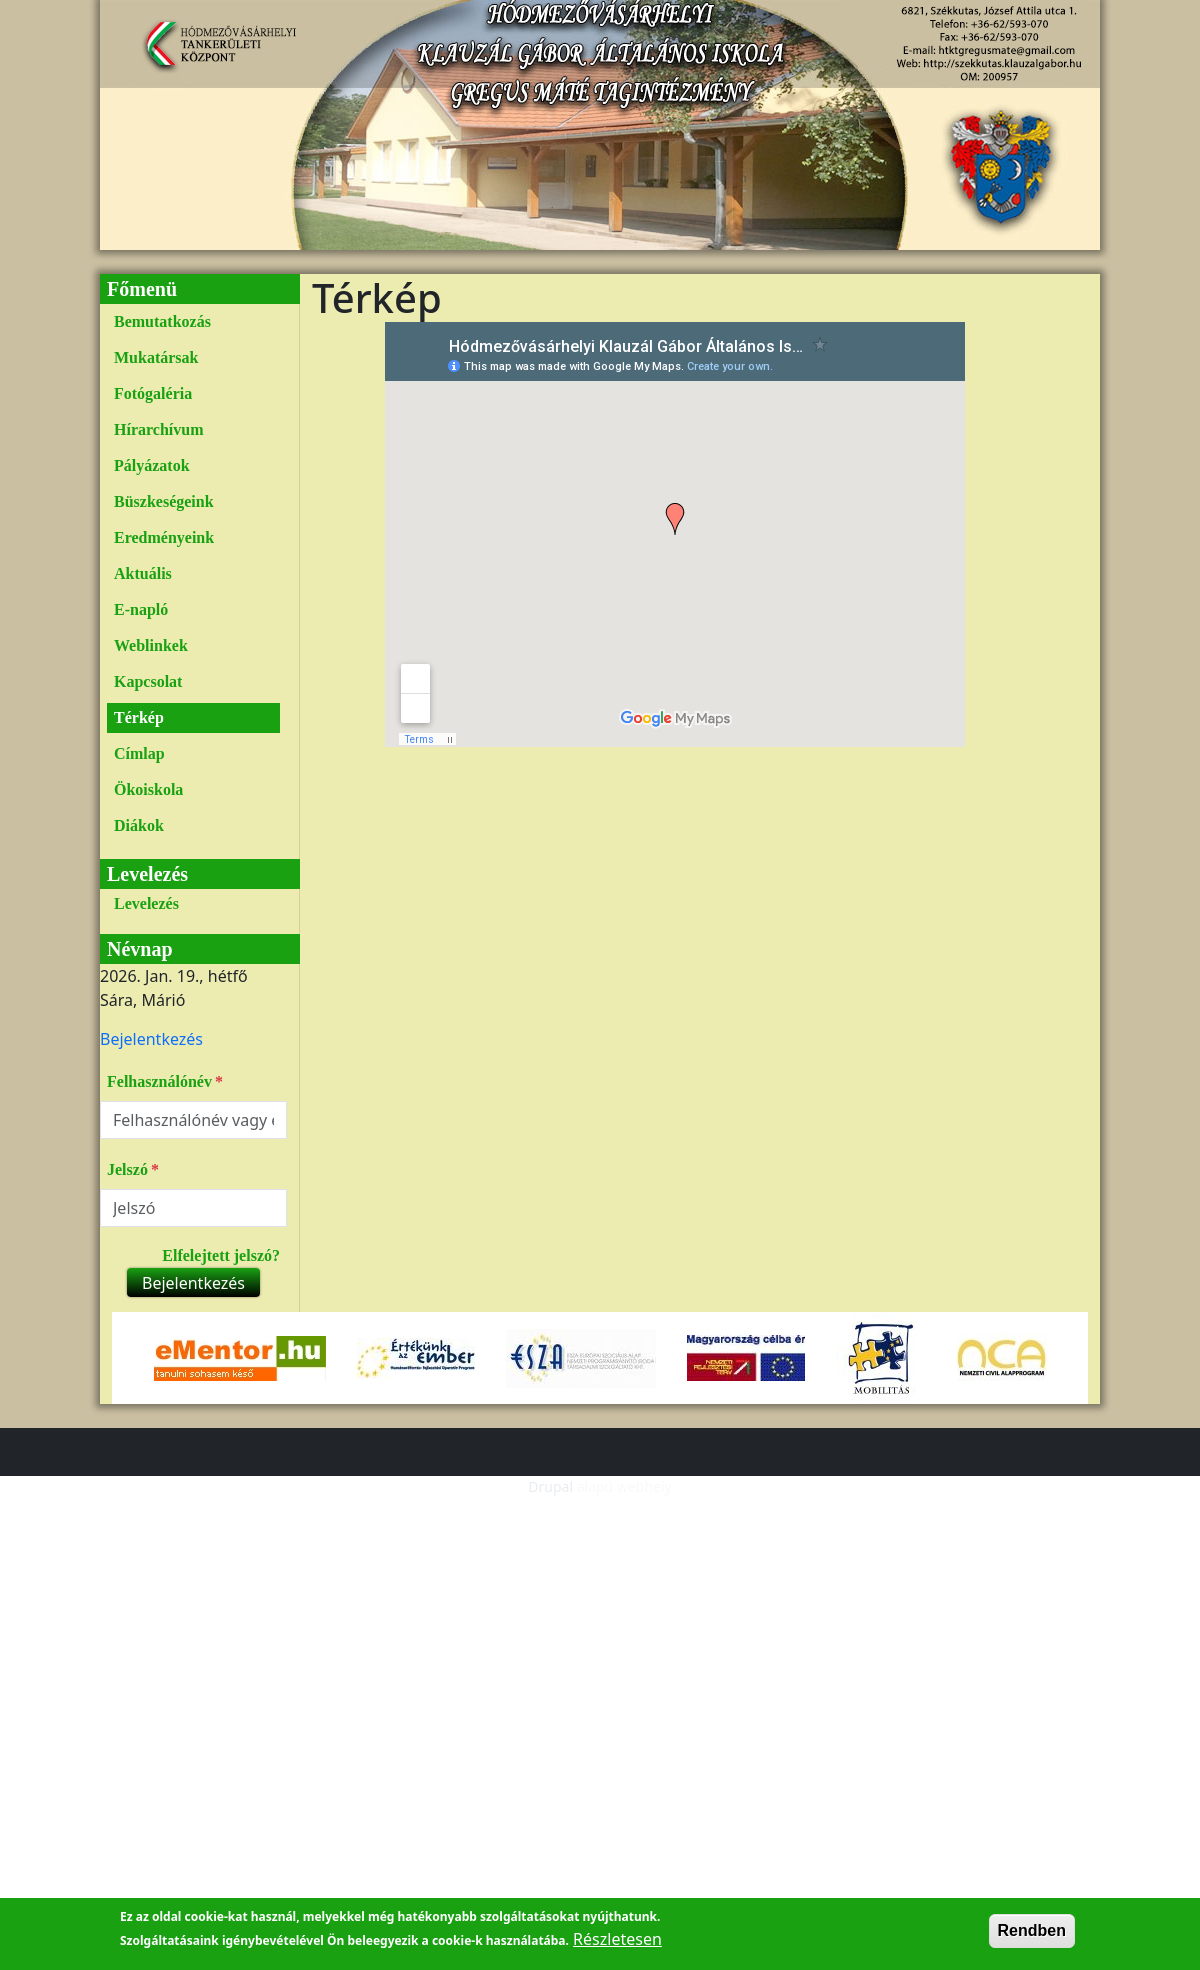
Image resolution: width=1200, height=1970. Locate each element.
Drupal (550, 1486)
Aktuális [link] (143, 573)
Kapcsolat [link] (148, 681)
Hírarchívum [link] (158, 429)
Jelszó (127, 1169)
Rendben (1032, 1930)
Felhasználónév (159, 1081)
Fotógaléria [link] (153, 393)
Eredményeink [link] (164, 537)
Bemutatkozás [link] (162, 321)
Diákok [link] (139, 825)
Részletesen (617, 1939)
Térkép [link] (139, 717)
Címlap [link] (139, 753)
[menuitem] (193, 322)
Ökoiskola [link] (148, 789)
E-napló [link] (141, 609)
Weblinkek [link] (151, 645)
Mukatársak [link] (156, 357)
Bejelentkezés (151, 1039)
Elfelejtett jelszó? (221, 1255)
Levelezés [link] (146, 903)
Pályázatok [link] (152, 465)
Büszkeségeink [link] (164, 501)
